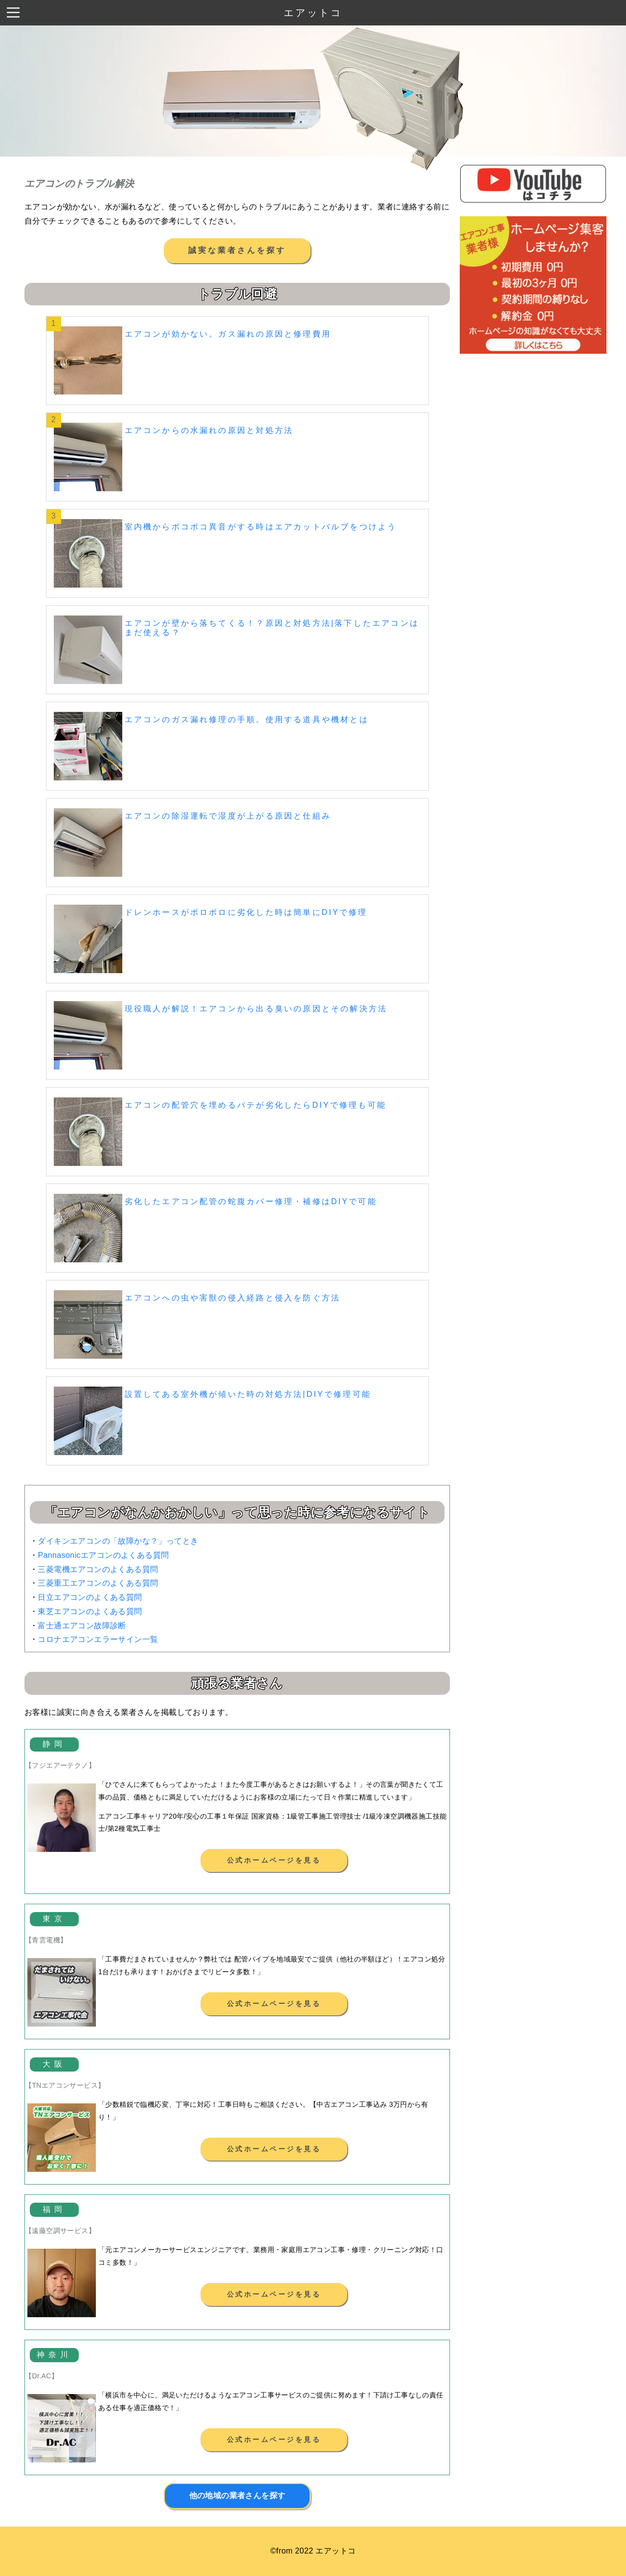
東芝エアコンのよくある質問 (90, 1611)
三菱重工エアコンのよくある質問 (98, 1583)
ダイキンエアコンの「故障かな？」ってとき (118, 1541)
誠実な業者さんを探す (237, 250)
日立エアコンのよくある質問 (90, 1597)
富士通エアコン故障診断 (82, 1625)
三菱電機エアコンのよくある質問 (98, 1569)
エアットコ (313, 12)
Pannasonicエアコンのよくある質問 (103, 1555)
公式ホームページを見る (274, 1860)
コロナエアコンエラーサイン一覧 (98, 1639)
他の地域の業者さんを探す (237, 2495)
